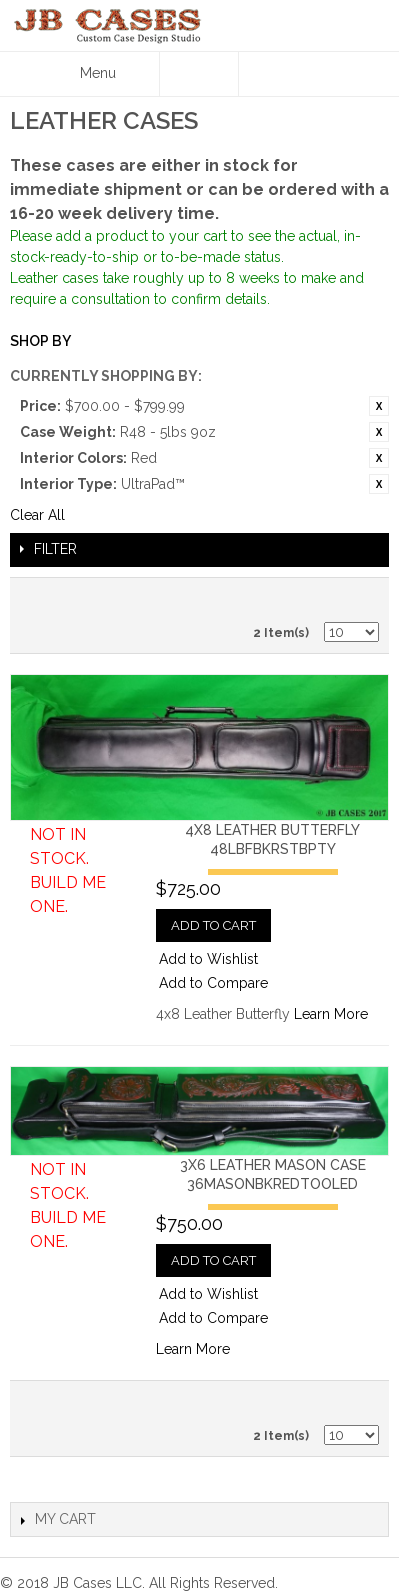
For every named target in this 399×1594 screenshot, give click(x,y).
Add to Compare (213, 983)
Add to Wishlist (208, 959)
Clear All (37, 515)
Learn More (331, 1014)
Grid (359, 598)
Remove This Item (379, 406)
